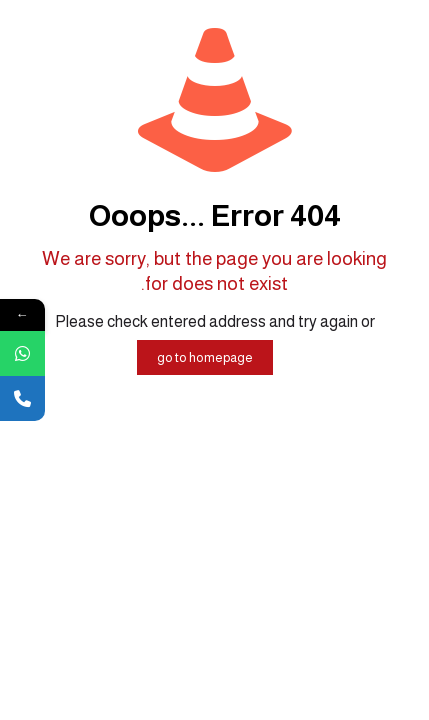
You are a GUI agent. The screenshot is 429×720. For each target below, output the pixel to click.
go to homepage (205, 357)
